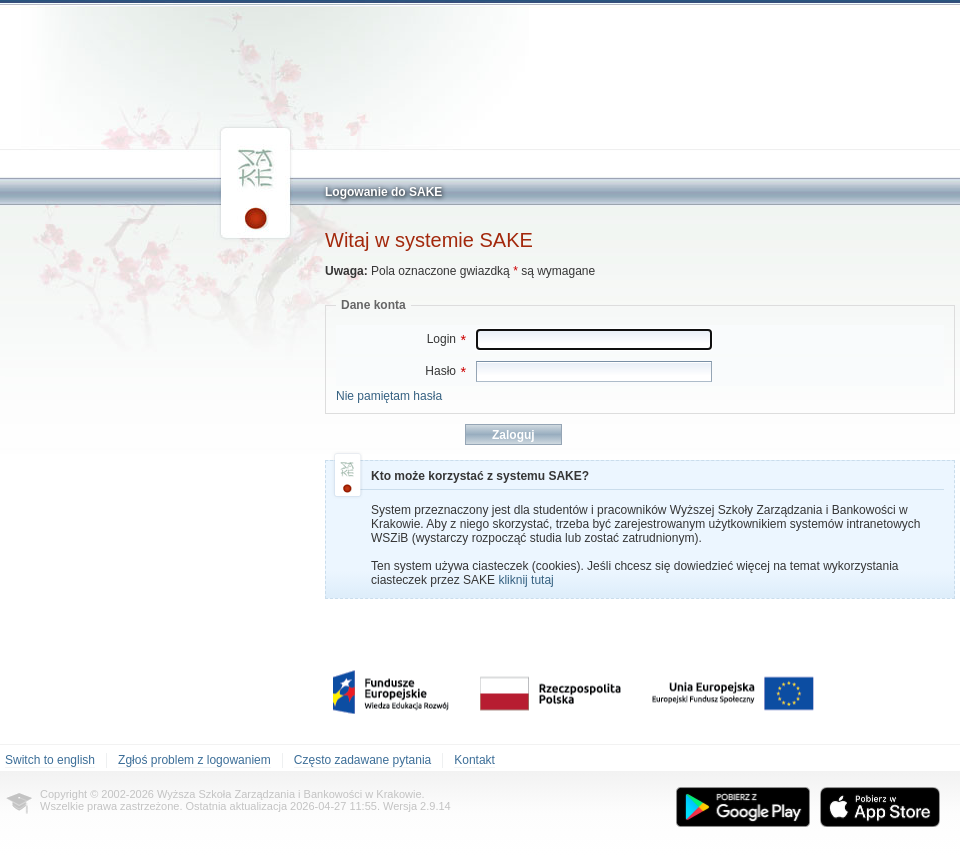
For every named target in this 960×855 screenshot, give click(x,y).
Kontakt (474, 760)
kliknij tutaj (525, 580)
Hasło (445, 371)
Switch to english (50, 760)
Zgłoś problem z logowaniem (194, 760)
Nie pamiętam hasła (389, 396)
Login (446, 339)
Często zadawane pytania (362, 760)
